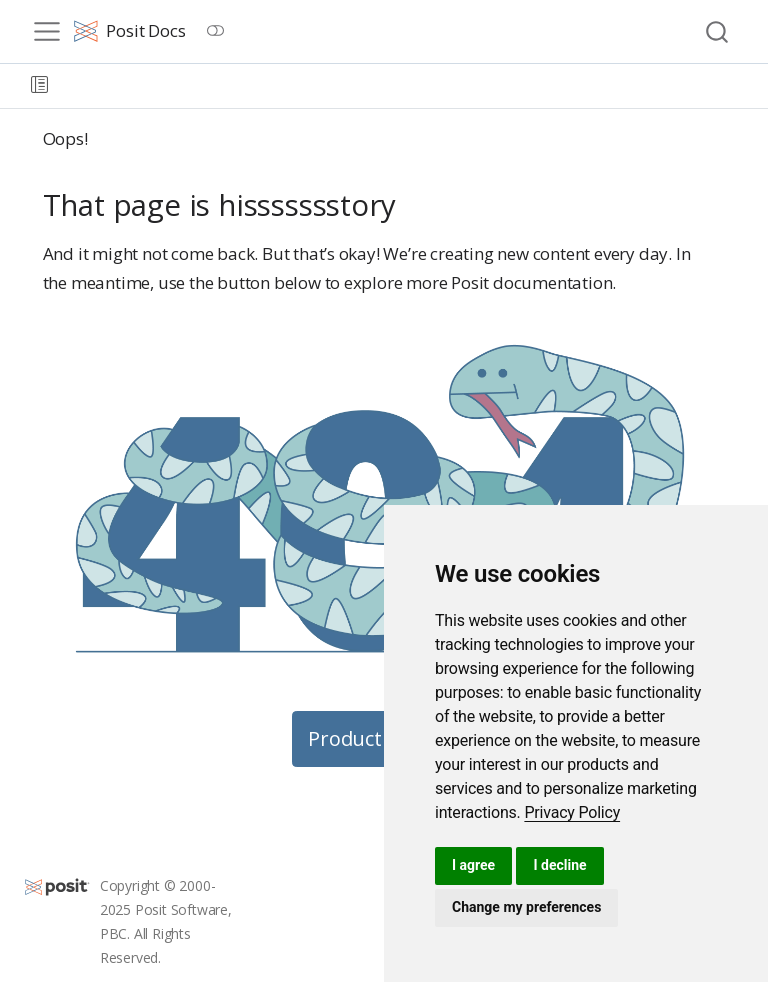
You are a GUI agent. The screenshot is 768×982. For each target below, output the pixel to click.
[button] (39, 86)
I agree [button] (473, 865)
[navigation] (407, 86)
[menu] (47, 32)
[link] (572, 812)
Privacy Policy (572, 812)
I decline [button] (559, 865)
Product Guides (379, 738)
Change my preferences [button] (526, 907)
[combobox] (718, 31)
